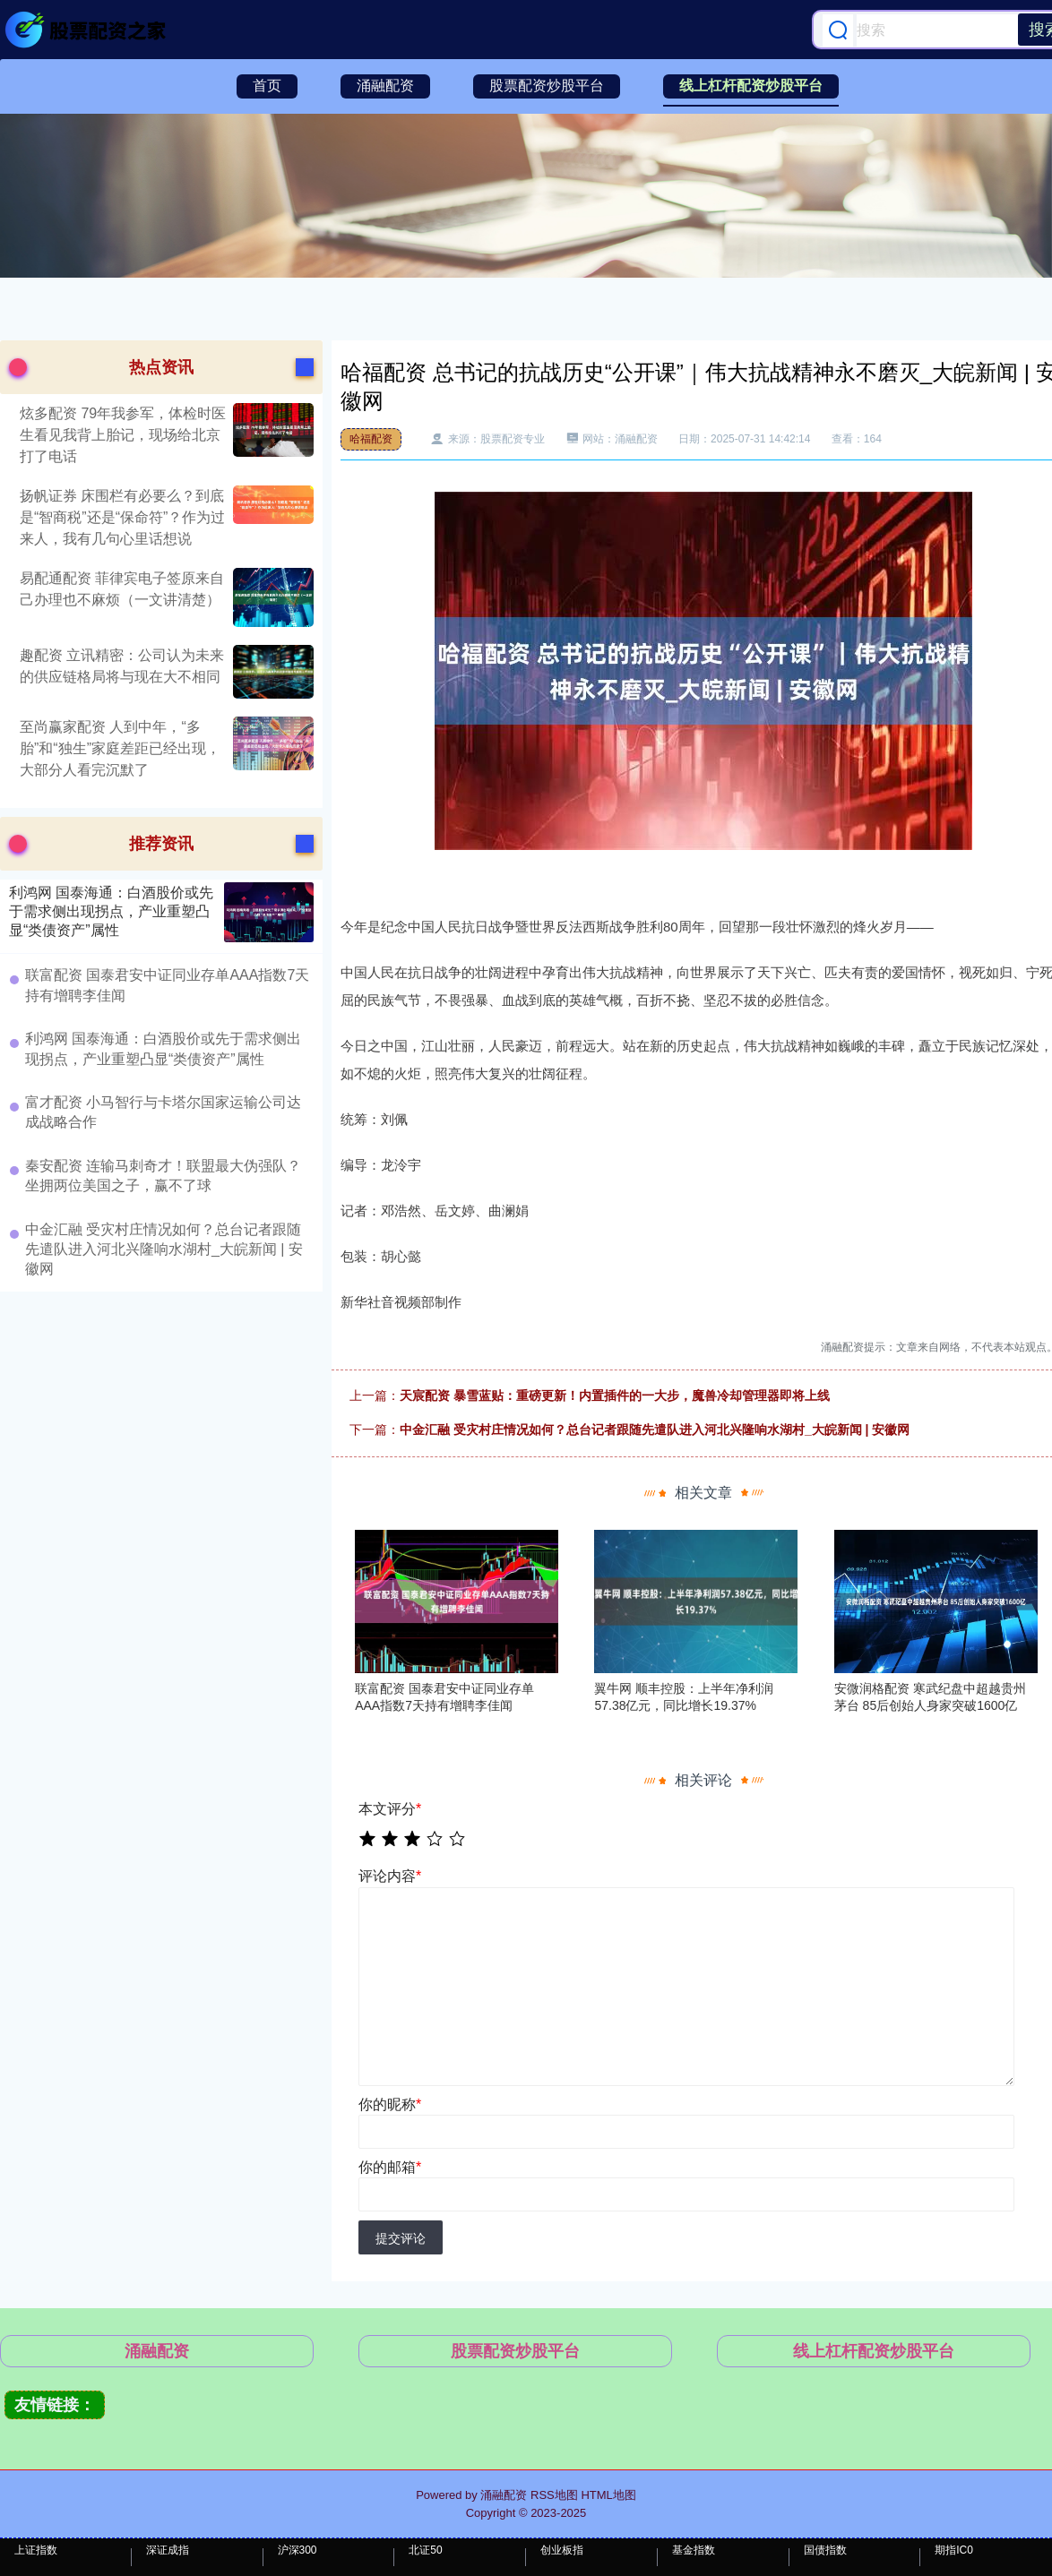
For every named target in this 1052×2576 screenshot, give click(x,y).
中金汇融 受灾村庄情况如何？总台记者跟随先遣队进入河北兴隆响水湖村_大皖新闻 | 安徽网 (655, 1429)
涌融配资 (385, 85)
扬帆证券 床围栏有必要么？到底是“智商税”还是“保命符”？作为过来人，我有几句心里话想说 (122, 517)
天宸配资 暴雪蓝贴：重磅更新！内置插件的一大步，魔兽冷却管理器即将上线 (615, 1395)
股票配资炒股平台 (546, 85)
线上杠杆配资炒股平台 (751, 85)
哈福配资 (370, 439)
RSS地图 (554, 2495)
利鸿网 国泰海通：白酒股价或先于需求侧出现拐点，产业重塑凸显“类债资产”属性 (111, 911)
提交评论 (400, 2238)
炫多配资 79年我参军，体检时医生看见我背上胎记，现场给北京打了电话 (123, 435)
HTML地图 (608, 2495)
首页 (267, 85)
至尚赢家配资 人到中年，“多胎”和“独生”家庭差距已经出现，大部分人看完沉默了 (120, 748)
